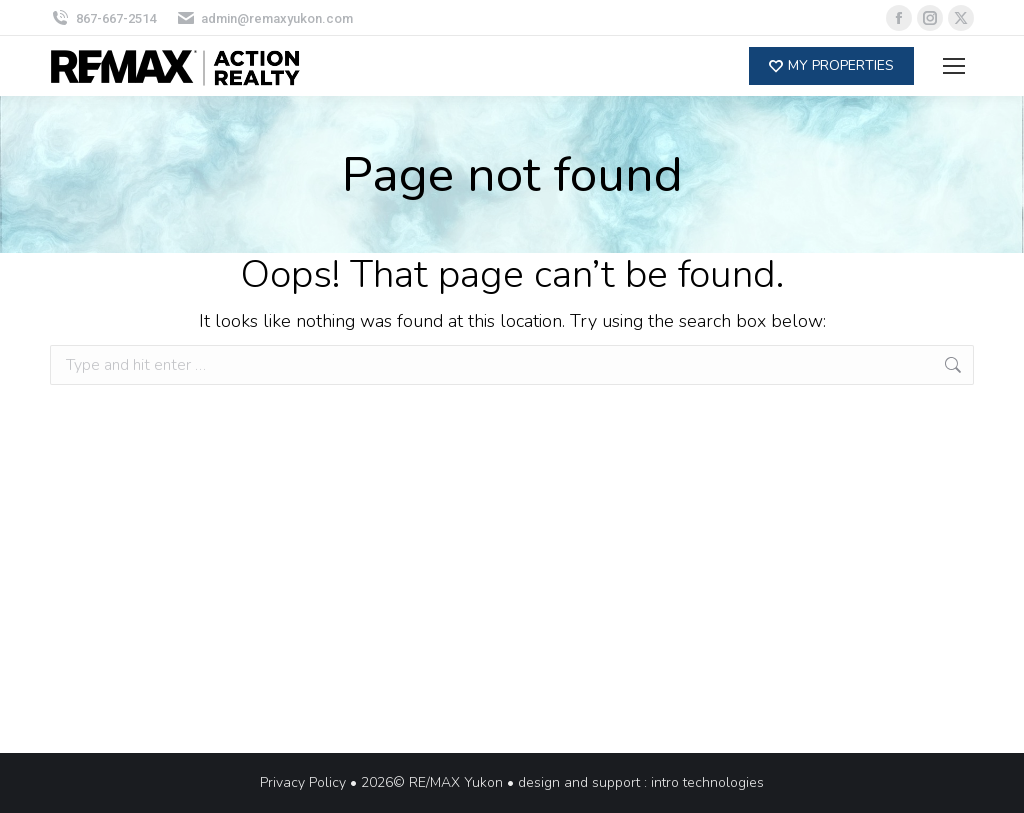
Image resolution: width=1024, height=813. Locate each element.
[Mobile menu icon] (954, 66)
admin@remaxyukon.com (265, 18)
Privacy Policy (303, 782)
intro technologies (707, 782)
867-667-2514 (103, 18)
